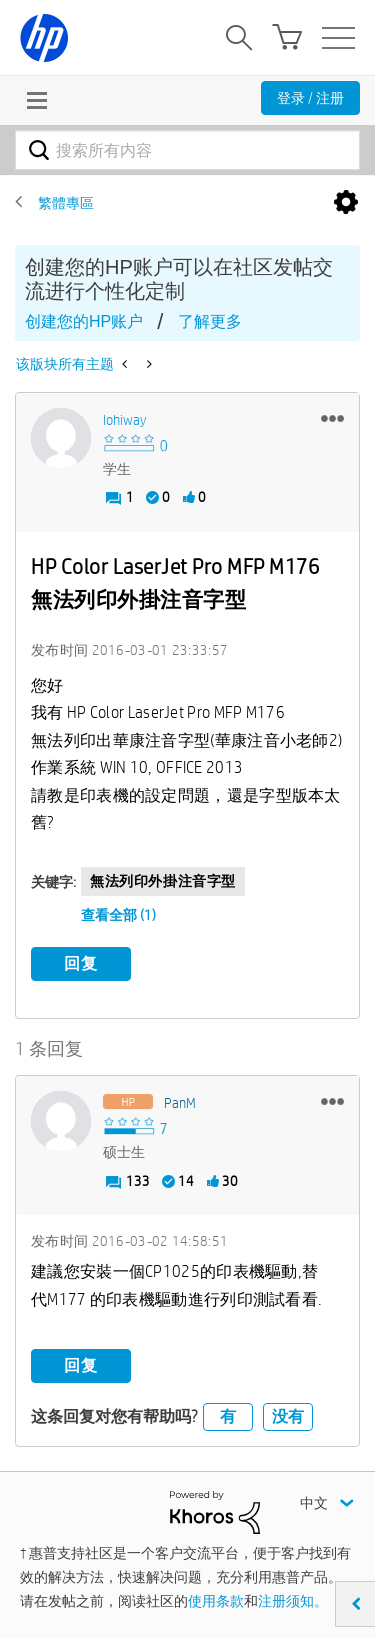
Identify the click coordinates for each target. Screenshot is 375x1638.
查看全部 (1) (118, 915)
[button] (332, 418)
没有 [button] (288, 1416)
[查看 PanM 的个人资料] (180, 1103)
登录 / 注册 (310, 98)
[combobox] (187, 150)
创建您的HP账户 (84, 321)
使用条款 (216, 1601)
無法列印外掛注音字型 (163, 881)
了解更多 (210, 321)
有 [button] (228, 1416)
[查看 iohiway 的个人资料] (124, 420)
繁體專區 (66, 203)
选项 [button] (346, 203)
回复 (81, 963)
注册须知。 (293, 1601)
